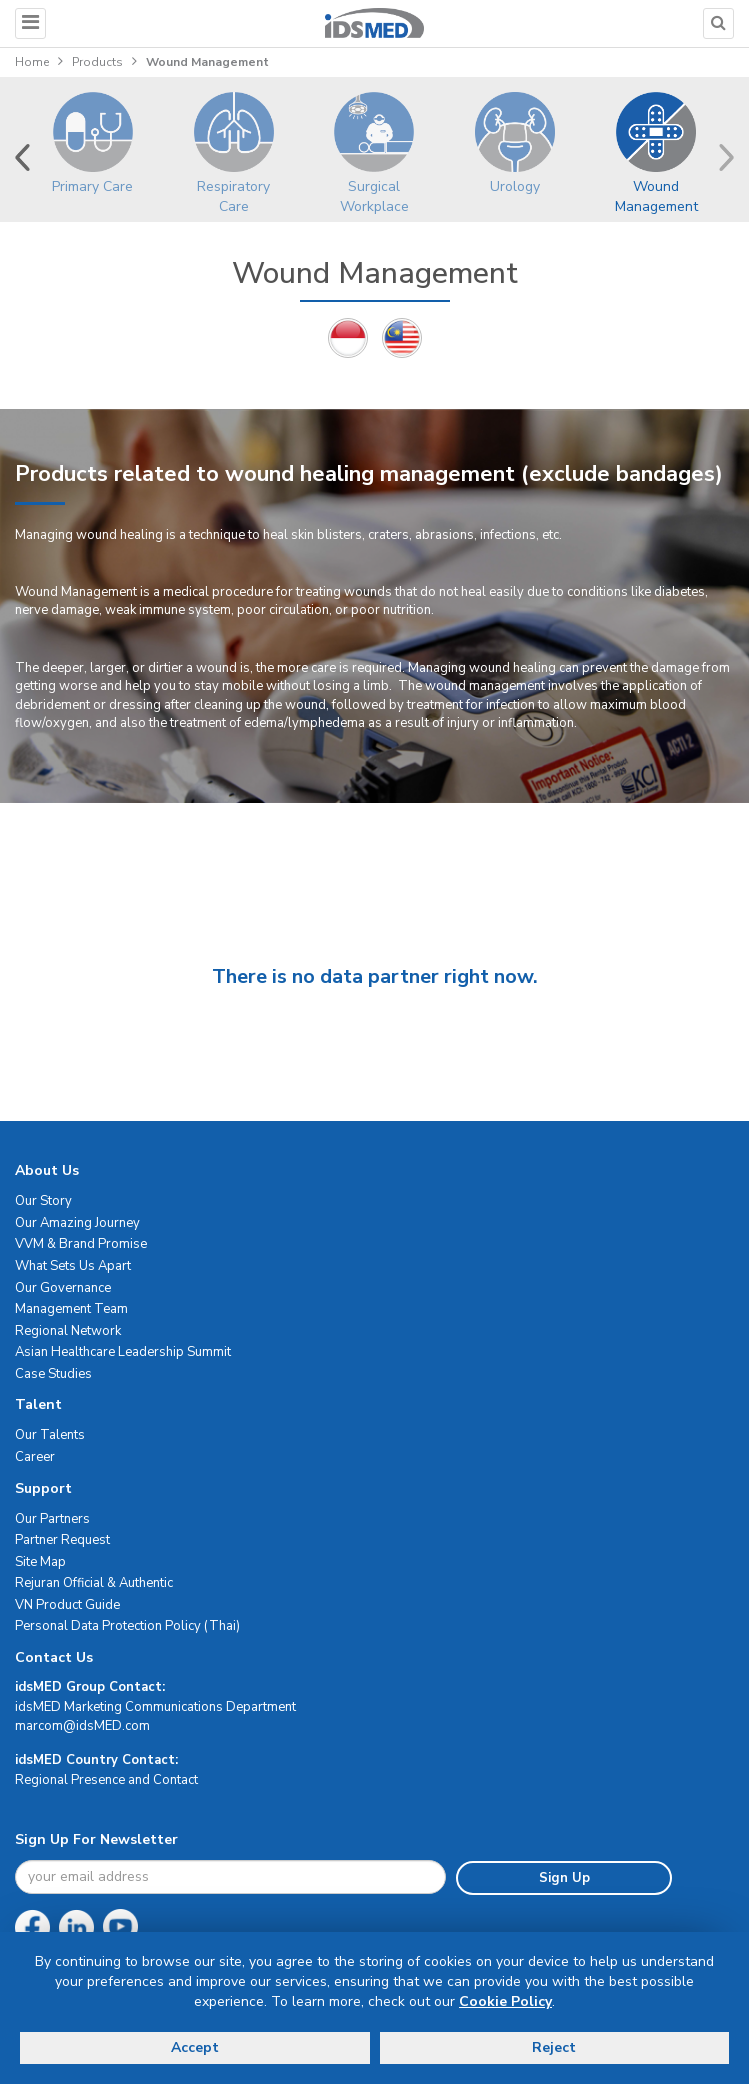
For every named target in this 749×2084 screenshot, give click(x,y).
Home (32, 62)
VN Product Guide (67, 1605)
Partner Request (62, 1540)
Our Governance (63, 1288)
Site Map (40, 1562)
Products (97, 62)
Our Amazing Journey (77, 1223)
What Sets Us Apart (73, 1266)
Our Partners (52, 1519)
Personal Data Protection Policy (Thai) (127, 1626)
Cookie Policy (505, 2001)
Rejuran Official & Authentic (94, 1583)
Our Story (43, 1201)
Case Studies (53, 1374)
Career (35, 1457)
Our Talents (50, 1435)
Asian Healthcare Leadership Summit (123, 1352)
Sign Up (564, 1878)
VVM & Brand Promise (81, 1244)
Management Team (71, 1309)
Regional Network (68, 1331)
